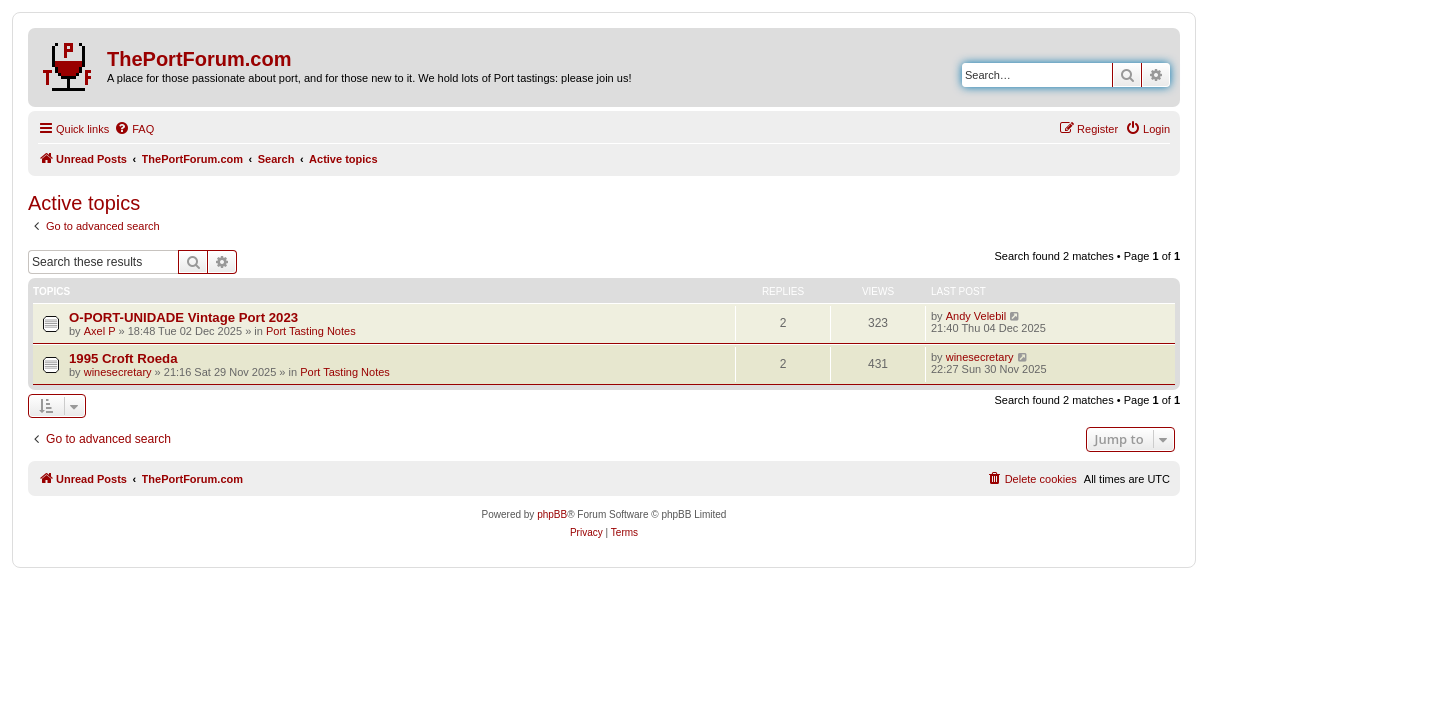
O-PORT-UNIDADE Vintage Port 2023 (183, 317)
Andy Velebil (976, 316)
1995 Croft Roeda (123, 358)
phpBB (552, 514)
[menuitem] (134, 129)
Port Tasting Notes (311, 331)
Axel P (100, 331)
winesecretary (118, 372)
